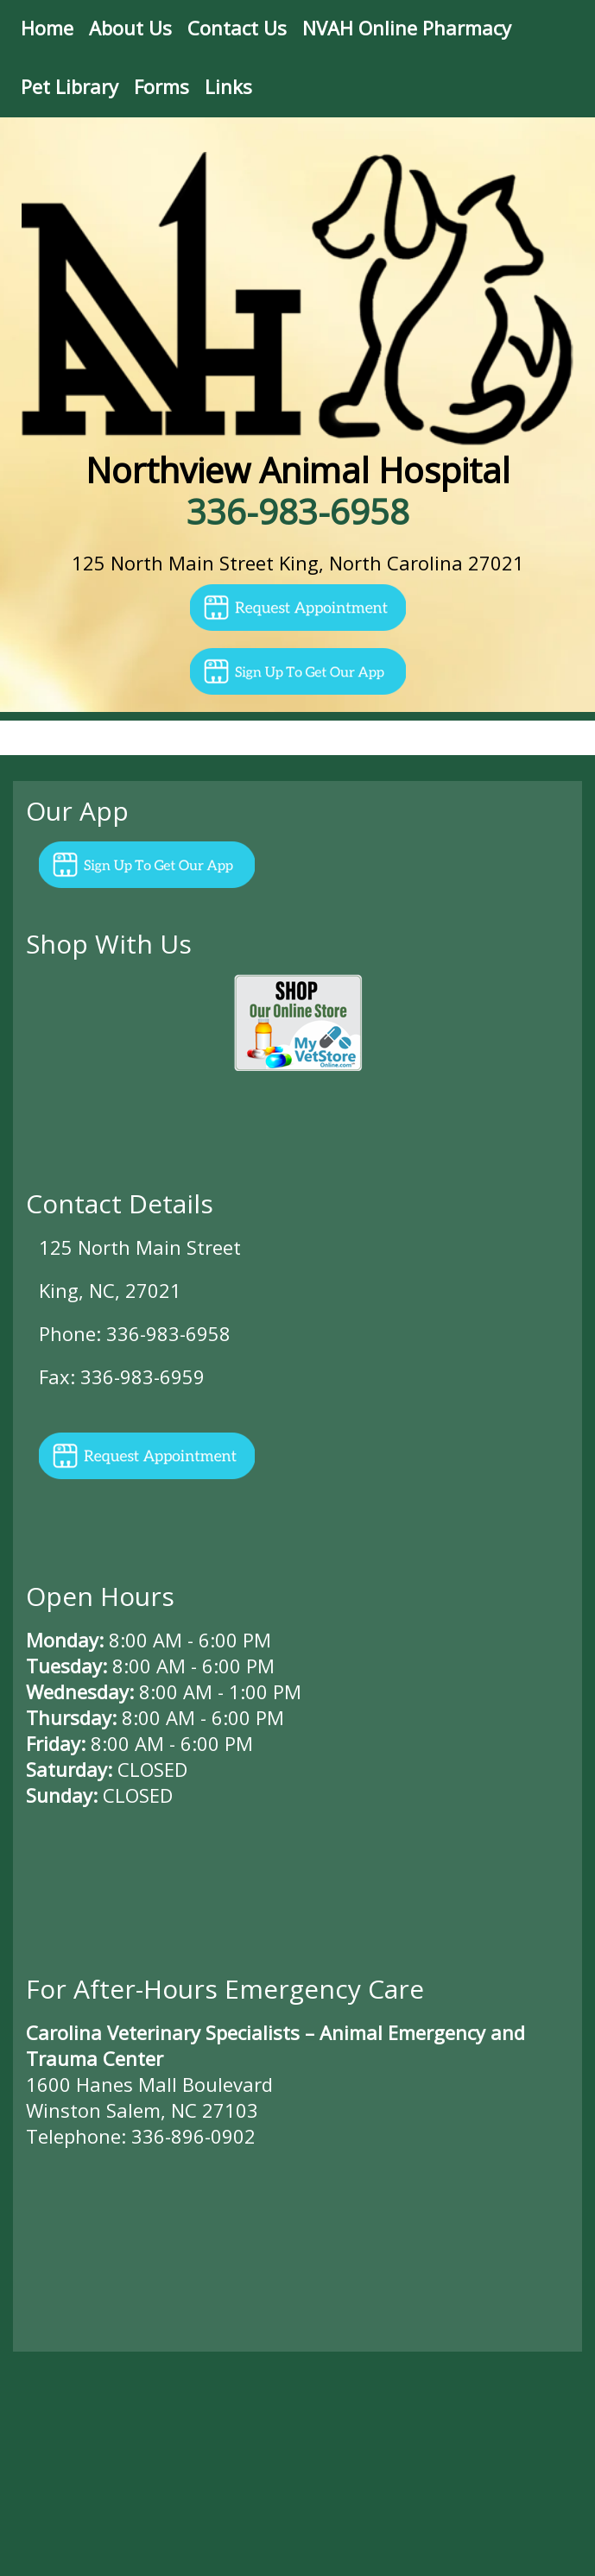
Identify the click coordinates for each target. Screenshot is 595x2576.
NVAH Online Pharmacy (406, 28)
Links (228, 86)
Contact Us (237, 28)
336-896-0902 (193, 2136)
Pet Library (69, 86)
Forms (161, 86)
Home (47, 28)
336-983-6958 (298, 511)
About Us (130, 28)
